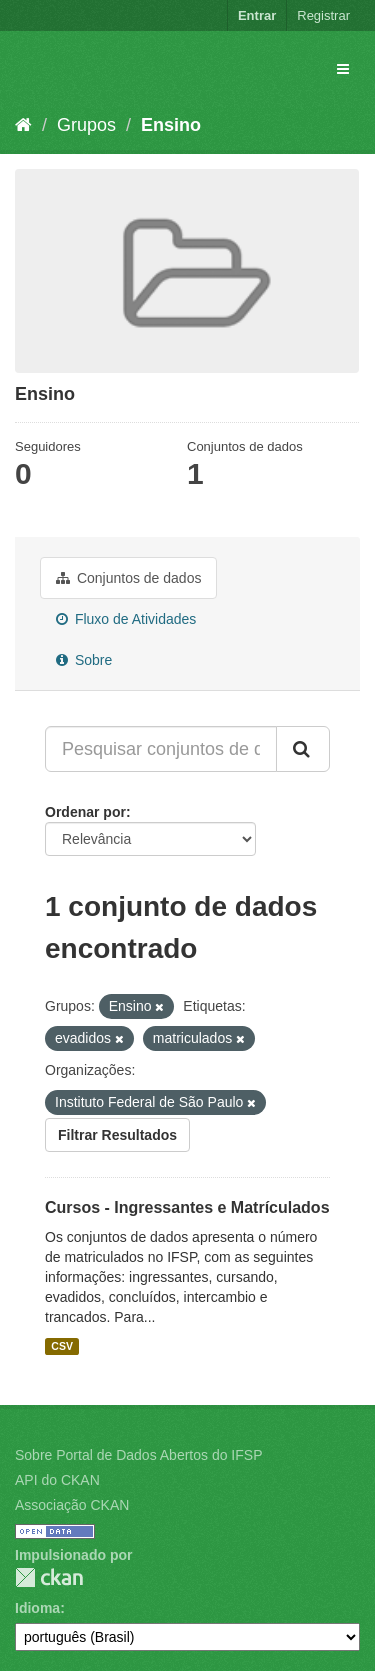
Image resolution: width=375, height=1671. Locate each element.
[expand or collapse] (343, 69)
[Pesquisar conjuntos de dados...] (161, 749)
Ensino (171, 125)
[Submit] (303, 749)
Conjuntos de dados (128, 578)
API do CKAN (57, 1480)
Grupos (86, 125)
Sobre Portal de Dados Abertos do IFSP (138, 1455)
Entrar (257, 15)
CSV (62, 1346)
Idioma (37, 1608)
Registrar (323, 15)
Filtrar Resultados (117, 1135)
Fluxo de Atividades (126, 619)
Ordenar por (85, 812)
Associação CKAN (72, 1505)
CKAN (49, 1577)
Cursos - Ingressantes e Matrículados (187, 1207)
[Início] (23, 125)
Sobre (84, 660)
